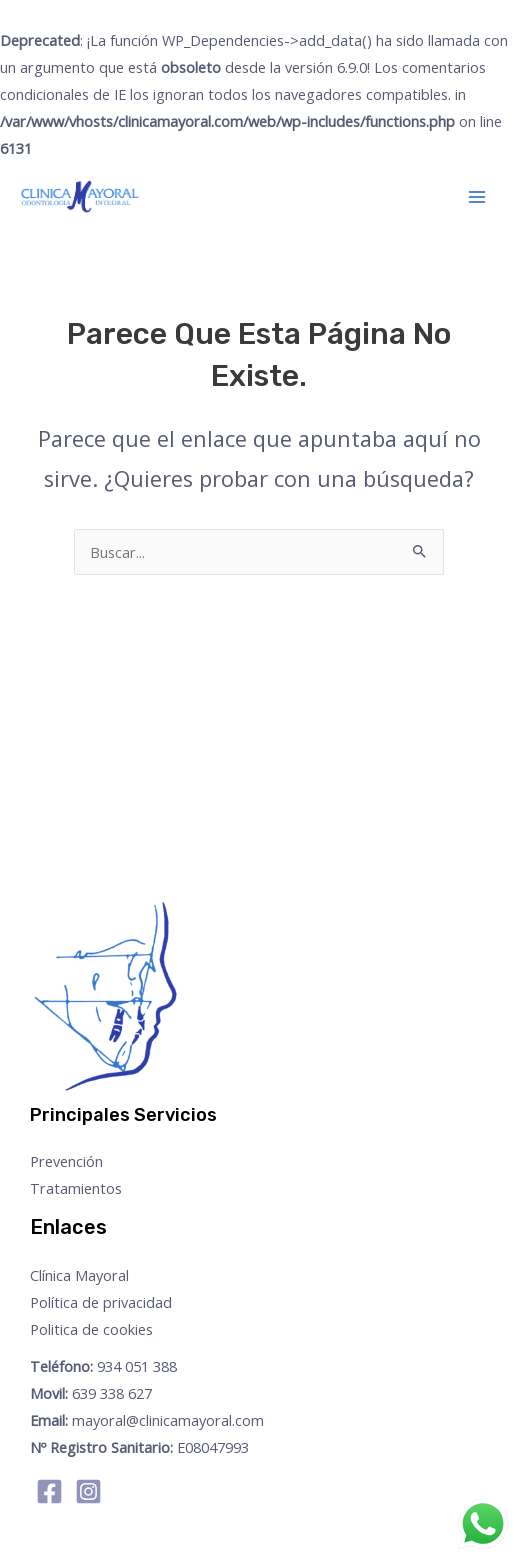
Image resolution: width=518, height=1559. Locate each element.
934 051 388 (103, 1366)
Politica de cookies (91, 1329)
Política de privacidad (101, 1302)
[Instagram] (88, 1491)
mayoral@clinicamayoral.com (147, 1420)
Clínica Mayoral (79, 1275)
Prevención (66, 1161)
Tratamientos (76, 1188)
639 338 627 (91, 1393)
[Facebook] (49, 1491)
